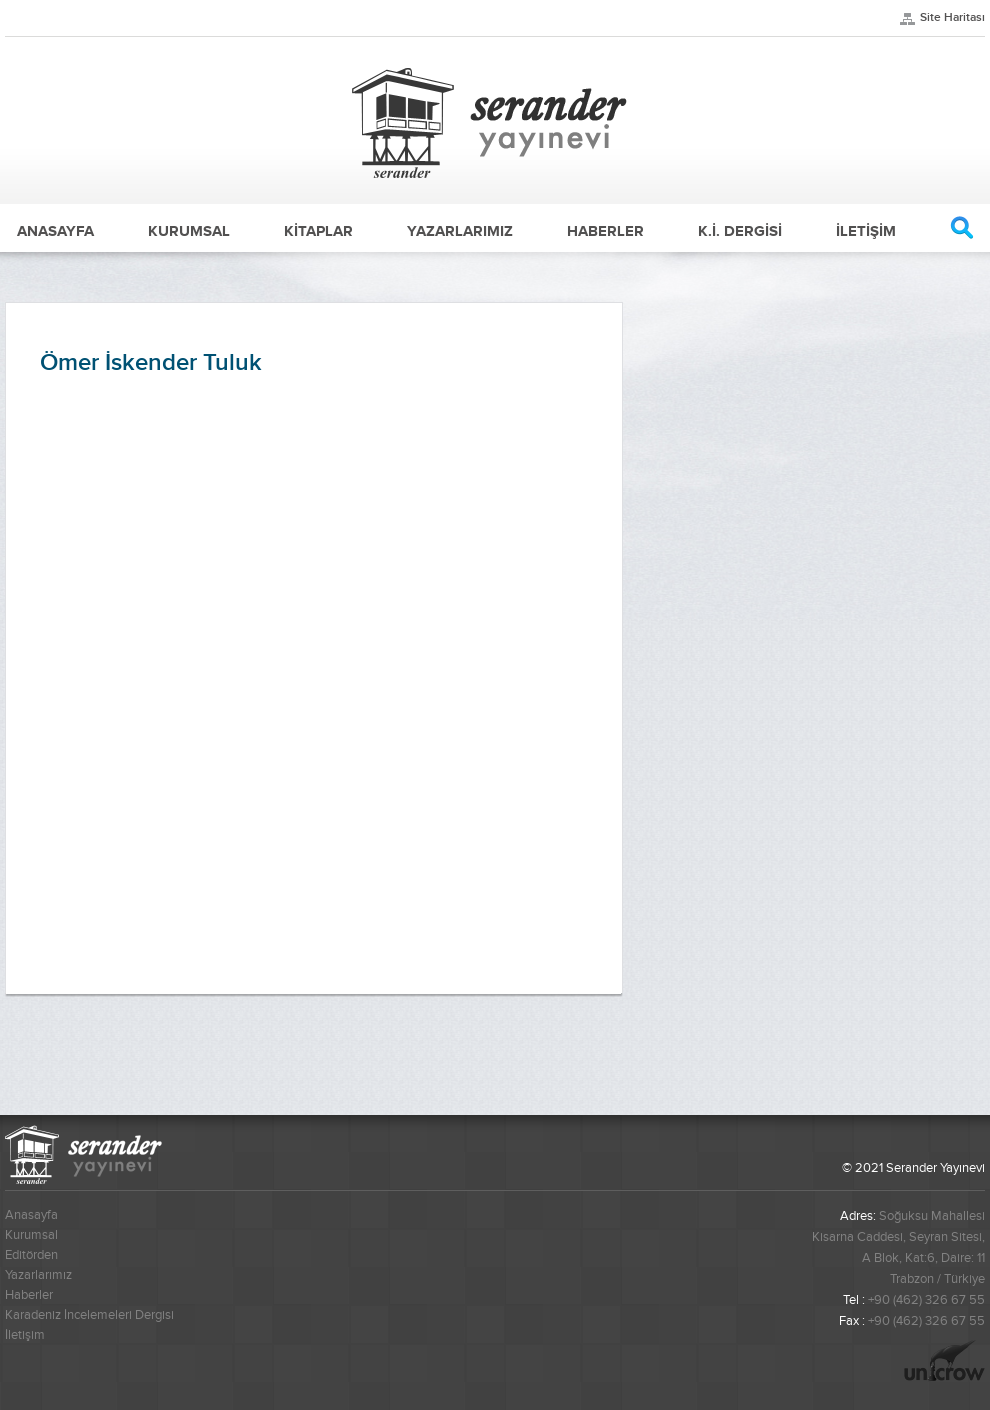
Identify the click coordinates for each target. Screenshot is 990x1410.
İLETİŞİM (866, 231)
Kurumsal (31, 1235)
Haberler (29, 1295)
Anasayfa (31, 1215)
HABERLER (605, 231)
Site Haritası (952, 17)
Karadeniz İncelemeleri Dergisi (89, 1315)
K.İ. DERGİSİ (740, 231)
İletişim (25, 1335)
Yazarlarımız (38, 1275)
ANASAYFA (55, 231)
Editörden (31, 1255)
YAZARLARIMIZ (460, 231)
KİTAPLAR (318, 231)
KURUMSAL (189, 231)
